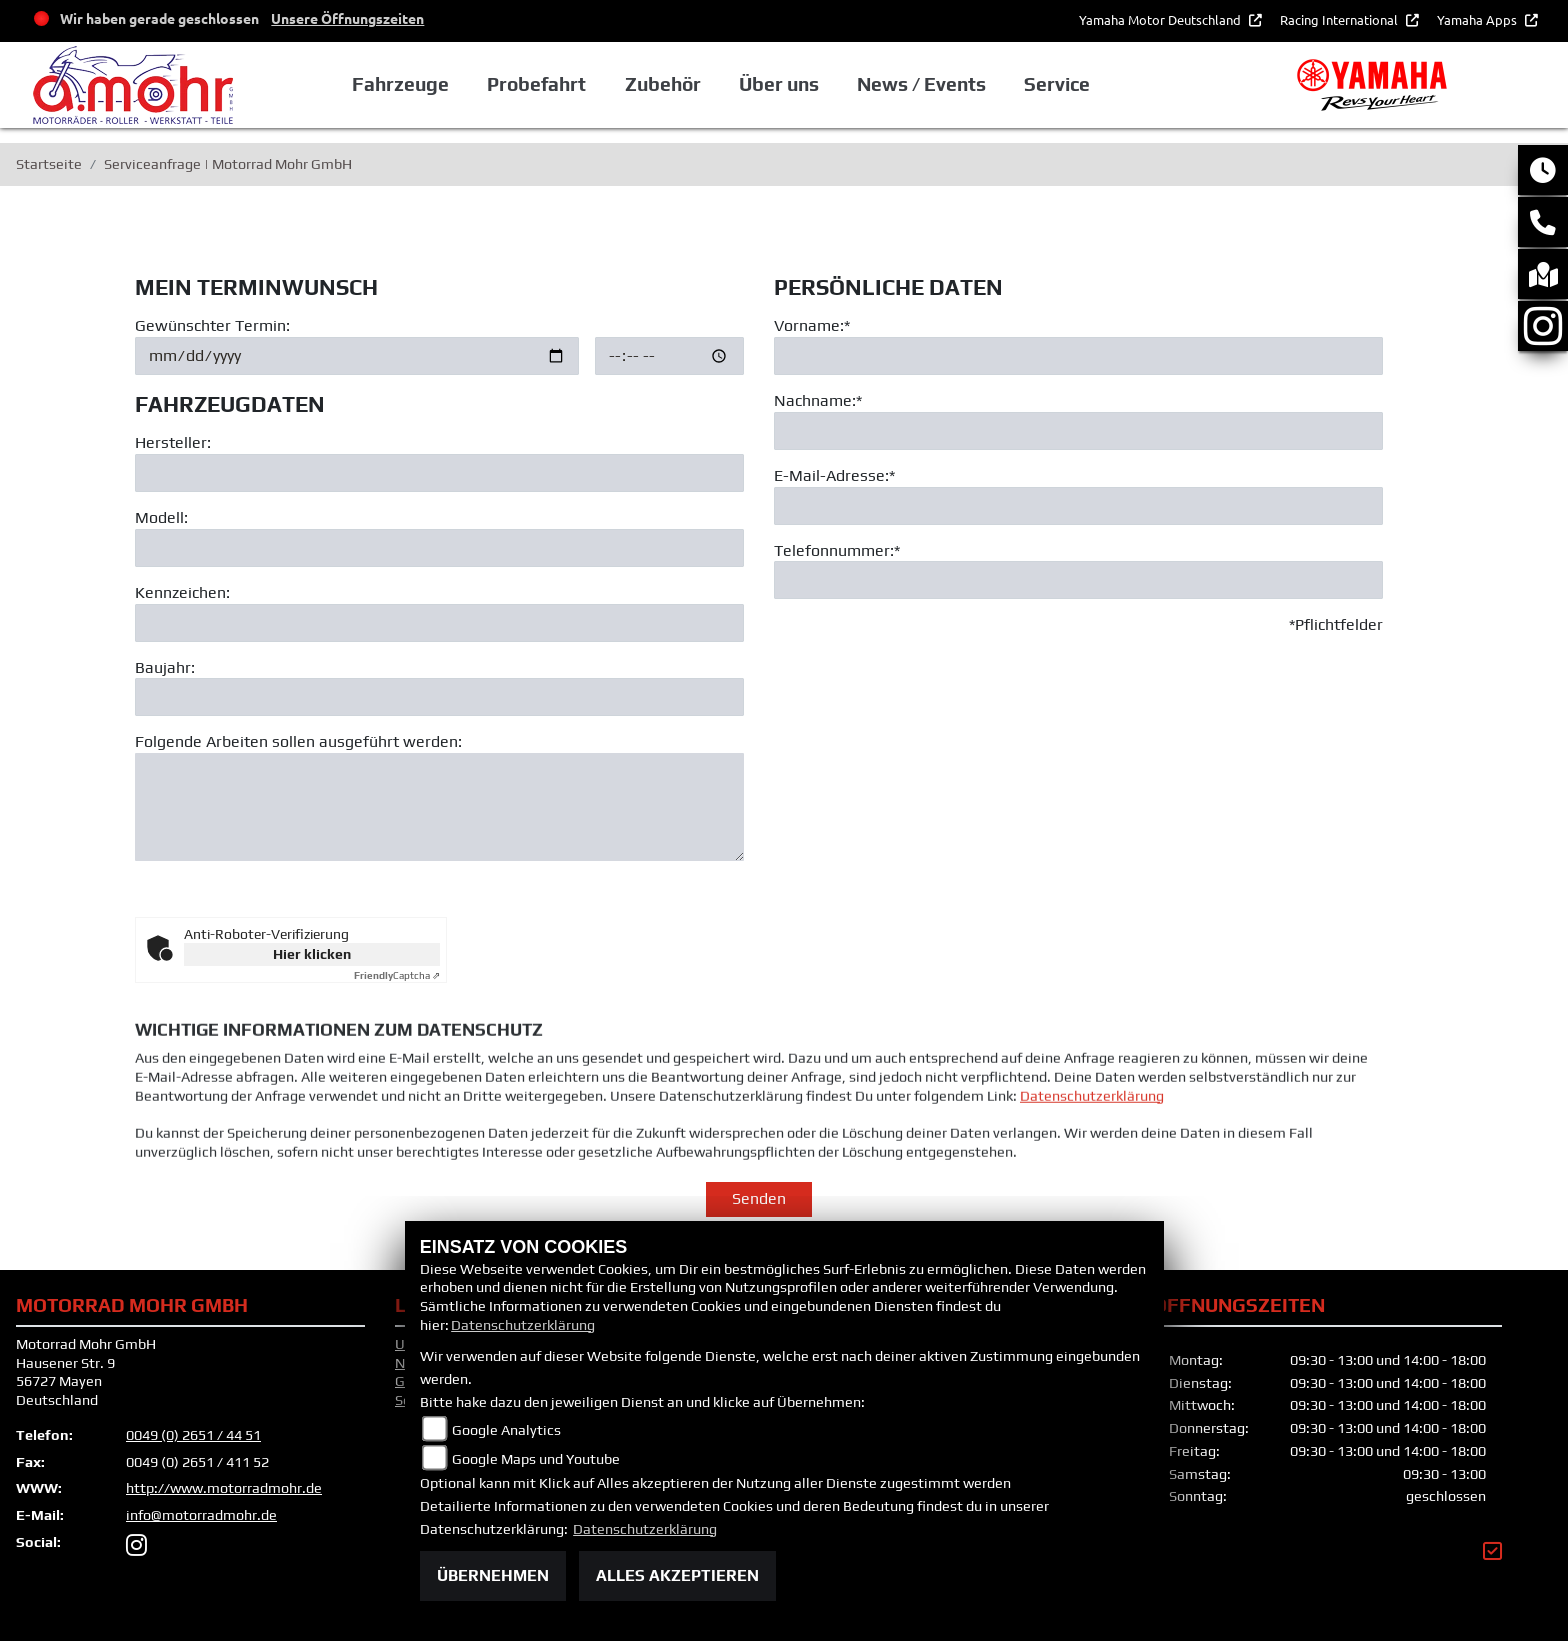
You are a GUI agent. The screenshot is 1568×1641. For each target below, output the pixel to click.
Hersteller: (173, 443)
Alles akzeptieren (677, 1575)
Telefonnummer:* (837, 550)
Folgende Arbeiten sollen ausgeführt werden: (298, 742)
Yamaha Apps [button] (1478, 19)
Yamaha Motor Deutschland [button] (1161, 19)
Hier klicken (312, 954)
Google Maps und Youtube (536, 1459)
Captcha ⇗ (397, 975)
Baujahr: (165, 667)
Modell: (161, 517)
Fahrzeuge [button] (400, 84)
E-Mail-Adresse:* (834, 475)
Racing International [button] (1340, 19)
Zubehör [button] (663, 84)
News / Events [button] (921, 84)
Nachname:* (818, 400)
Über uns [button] (779, 84)
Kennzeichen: (182, 592)
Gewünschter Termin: (212, 325)
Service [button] (1057, 84)
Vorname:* (812, 325)
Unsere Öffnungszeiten (347, 18)
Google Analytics (506, 1430)
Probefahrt (536, 84)
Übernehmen (493, 1575)
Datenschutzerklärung (1092, 1137)
